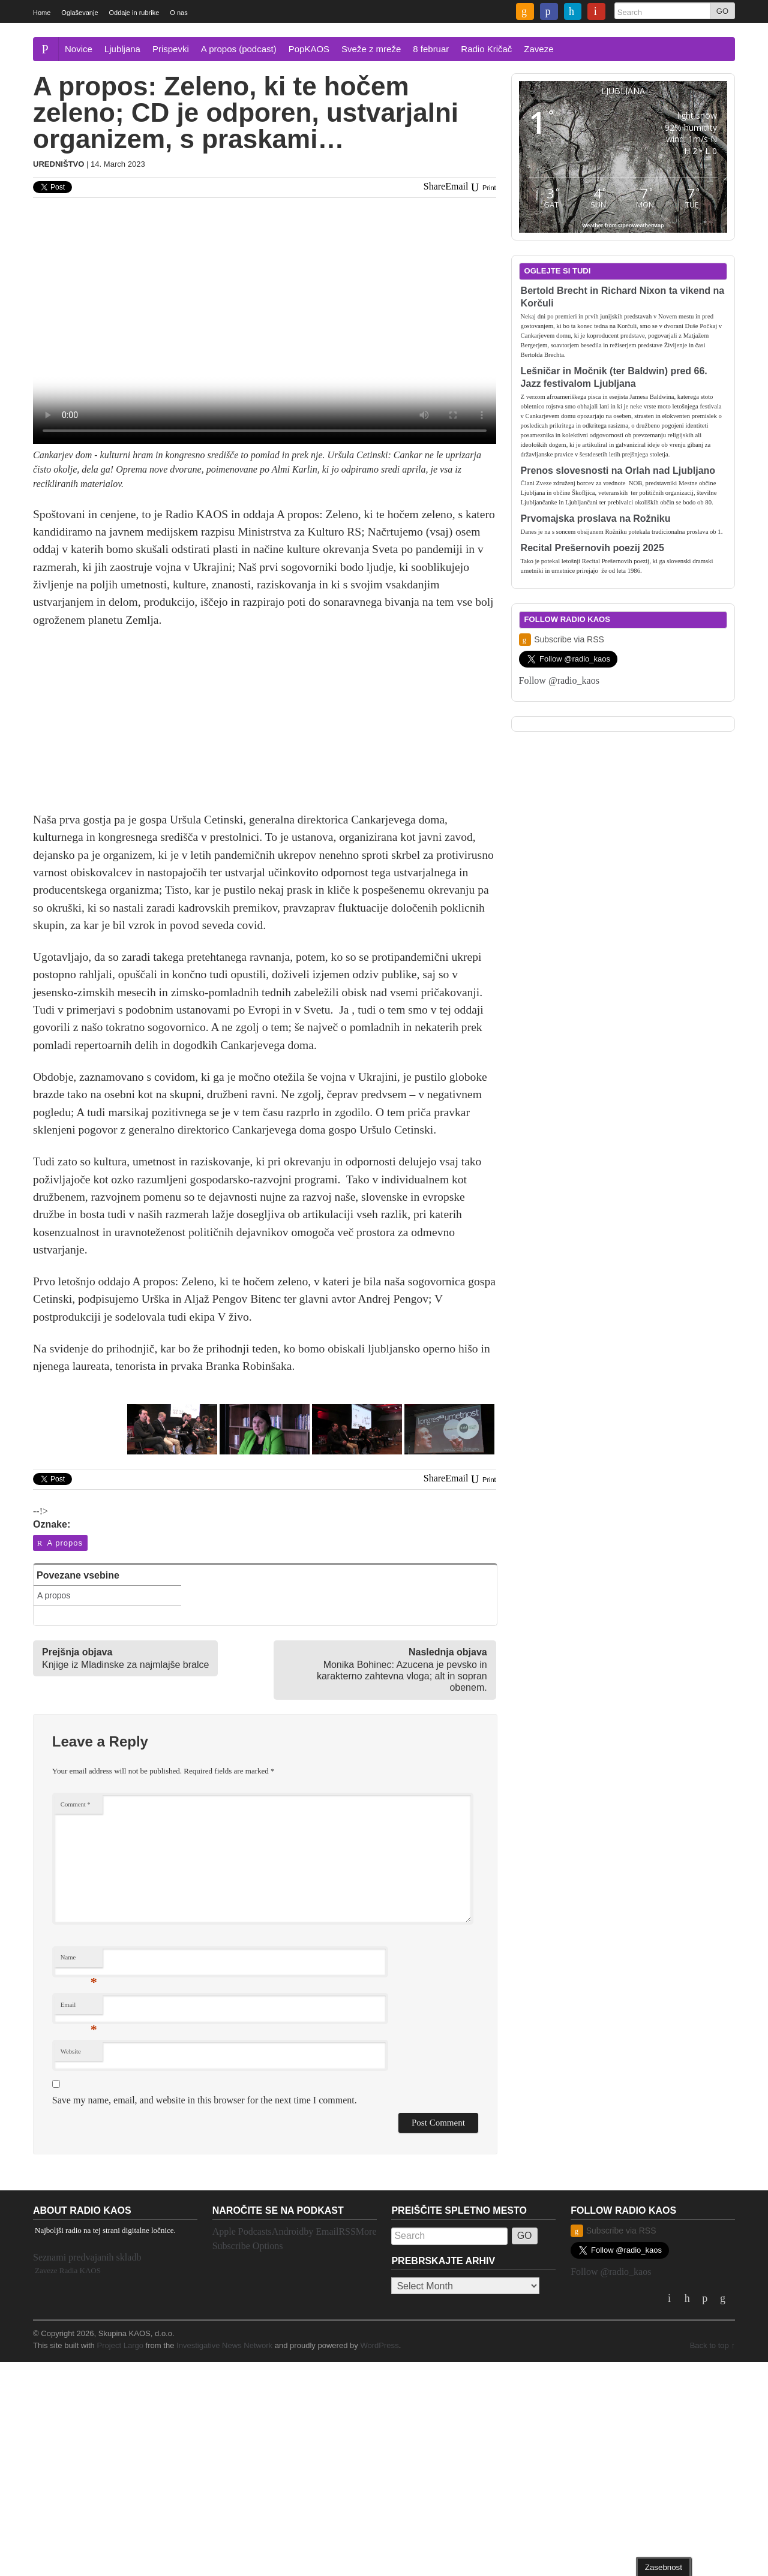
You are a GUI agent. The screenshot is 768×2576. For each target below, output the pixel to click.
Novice (78, 49)
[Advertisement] (264, 727)
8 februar (431, 49)
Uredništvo (58, 164)
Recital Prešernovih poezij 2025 (592, 548)
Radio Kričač (486, 49)
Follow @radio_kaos (559, 680)
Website (71, 2051)
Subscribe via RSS (561, 639)
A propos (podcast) (239, 49)
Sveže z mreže (371, 49)
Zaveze (538, 49)
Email (79, 2007)
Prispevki (170, 49)
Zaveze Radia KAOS (68, 2270)
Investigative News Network (224, 2345)
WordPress (379, 2345)
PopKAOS (309, 49)
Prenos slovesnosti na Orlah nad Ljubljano (618, 470)
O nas (178, 12)
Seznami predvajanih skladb (87, 2257)
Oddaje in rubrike (134, 12)
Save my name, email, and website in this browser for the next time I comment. (204, 2100)
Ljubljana (122, 49)
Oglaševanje (79, 12)
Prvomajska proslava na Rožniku (596, 518)
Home (41, 12)
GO (722, 11)
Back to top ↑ (712, 2345)
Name (79, 1960)
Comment (76, 1804)
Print (482, 187)
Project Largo (120, 2345)
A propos (59, 1542)
